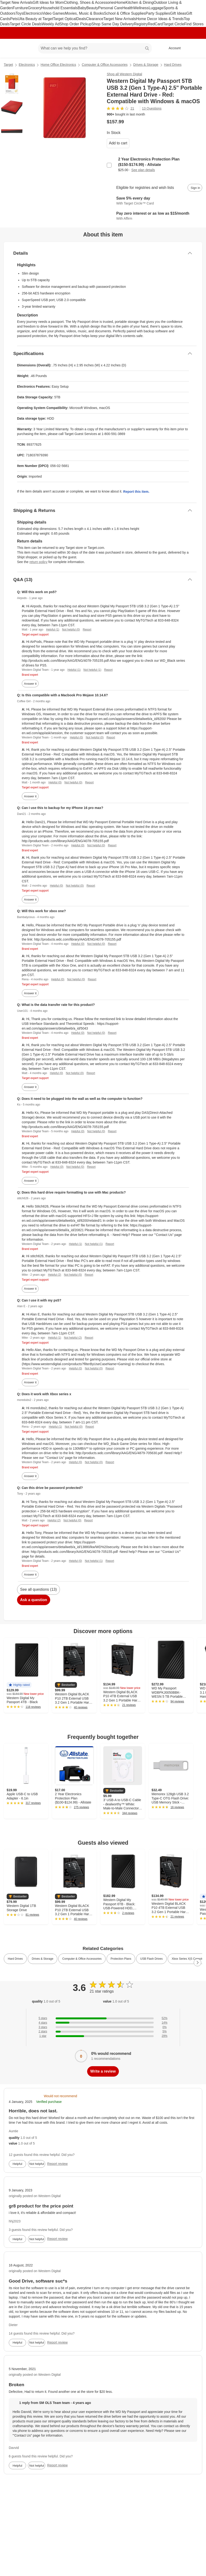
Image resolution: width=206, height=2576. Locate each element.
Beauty (92, 8)
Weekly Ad (50, 24)
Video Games (53, 13)
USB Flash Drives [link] (151, 1958)
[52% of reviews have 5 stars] (103, 2018)
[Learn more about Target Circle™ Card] (154, 201)
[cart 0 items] (196, 48)
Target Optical (64, 19)
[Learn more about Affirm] (154, 216)
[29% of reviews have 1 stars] (103, 2036)
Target (8, 65)
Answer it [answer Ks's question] (30, 1180)
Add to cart (118, 143)
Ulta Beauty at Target (35, 19)
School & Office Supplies (125, 13)
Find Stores (194, 24)
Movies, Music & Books (84, 13)
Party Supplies (158, 13)
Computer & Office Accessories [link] (82, 1958)
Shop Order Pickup (75, 24)
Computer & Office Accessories (104, 65)
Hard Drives (173, 65)
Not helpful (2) (73, 1337)
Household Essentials (59, 8)
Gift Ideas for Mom (48, 2)
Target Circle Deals (26, 24)
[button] (19, 1685)
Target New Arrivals (16, 2)
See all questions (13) (38, 1589)
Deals (81, 19)
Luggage (156, 8)
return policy (38, 562)
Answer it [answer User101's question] (30, 1087)
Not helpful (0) (71, 629)
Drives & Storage (145, 65)
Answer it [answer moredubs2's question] (30, 1476)
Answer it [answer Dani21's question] (30, 899)
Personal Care (110, 8)
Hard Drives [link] (15, 1958)
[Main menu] (27, 48)
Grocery (34, 8)
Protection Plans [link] (121, 1958)
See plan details (143, 170)
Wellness (141, 8)
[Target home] (10, 48)
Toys (19, 13)
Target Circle (173, 24)
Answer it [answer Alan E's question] (30, 1382)
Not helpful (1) (92, 669)
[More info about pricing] (197, 121)
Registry (141, 24)
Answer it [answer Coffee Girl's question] (30, 796)
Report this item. (136, 491)
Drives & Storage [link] (42, 1958)
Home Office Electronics (58, 65)
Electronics (32, 13)
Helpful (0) (76, 737)
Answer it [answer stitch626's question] (30, 1288)
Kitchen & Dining (139, 2)
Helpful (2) (54, 1274)
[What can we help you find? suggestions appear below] (95, 48)
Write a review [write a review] (103, 2071)
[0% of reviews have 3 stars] (103, 2027)
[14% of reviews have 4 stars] (103, 2023)
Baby (82, 8)
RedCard (155, 24)
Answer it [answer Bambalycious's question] (30, 993)
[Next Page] (197, 1962)
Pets (14, 19)
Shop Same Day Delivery (113, 24)
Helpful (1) (52, 629)
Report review (57, 2164)
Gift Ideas (178, 13)
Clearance (94, 19)
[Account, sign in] (172, 48)
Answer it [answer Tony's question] (30, 1574)
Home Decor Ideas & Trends (160, 19)
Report (87, 629)
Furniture (20, 8)
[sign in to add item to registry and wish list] (195, 187)
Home (120, 2)
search (147, 49)
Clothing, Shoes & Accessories (89, 2)
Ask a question (33, 1600)
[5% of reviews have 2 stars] (103, 2032)
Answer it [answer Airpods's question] (30, 683)
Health (127, 8)
